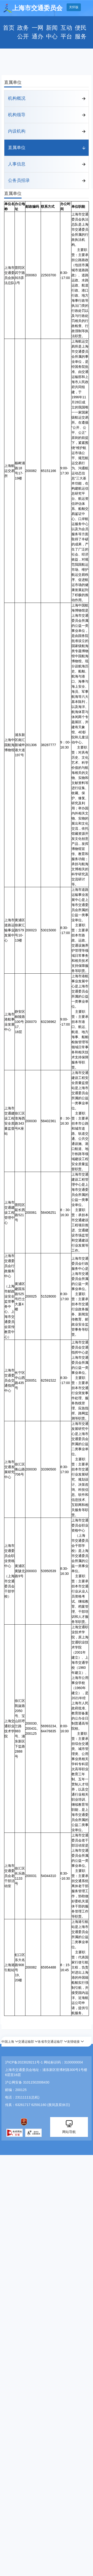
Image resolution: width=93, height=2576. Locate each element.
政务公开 (23, 32)
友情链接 (73, 2041)
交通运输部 (26, 2041)
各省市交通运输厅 (50, 2041)
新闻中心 (52, 32)
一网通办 (37, 32)
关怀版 (73, 7)
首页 (9, 28)
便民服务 (80, 32)
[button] (9, 2041)
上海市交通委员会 (33, 8)
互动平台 (66, 32)
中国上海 (7, 2041)
